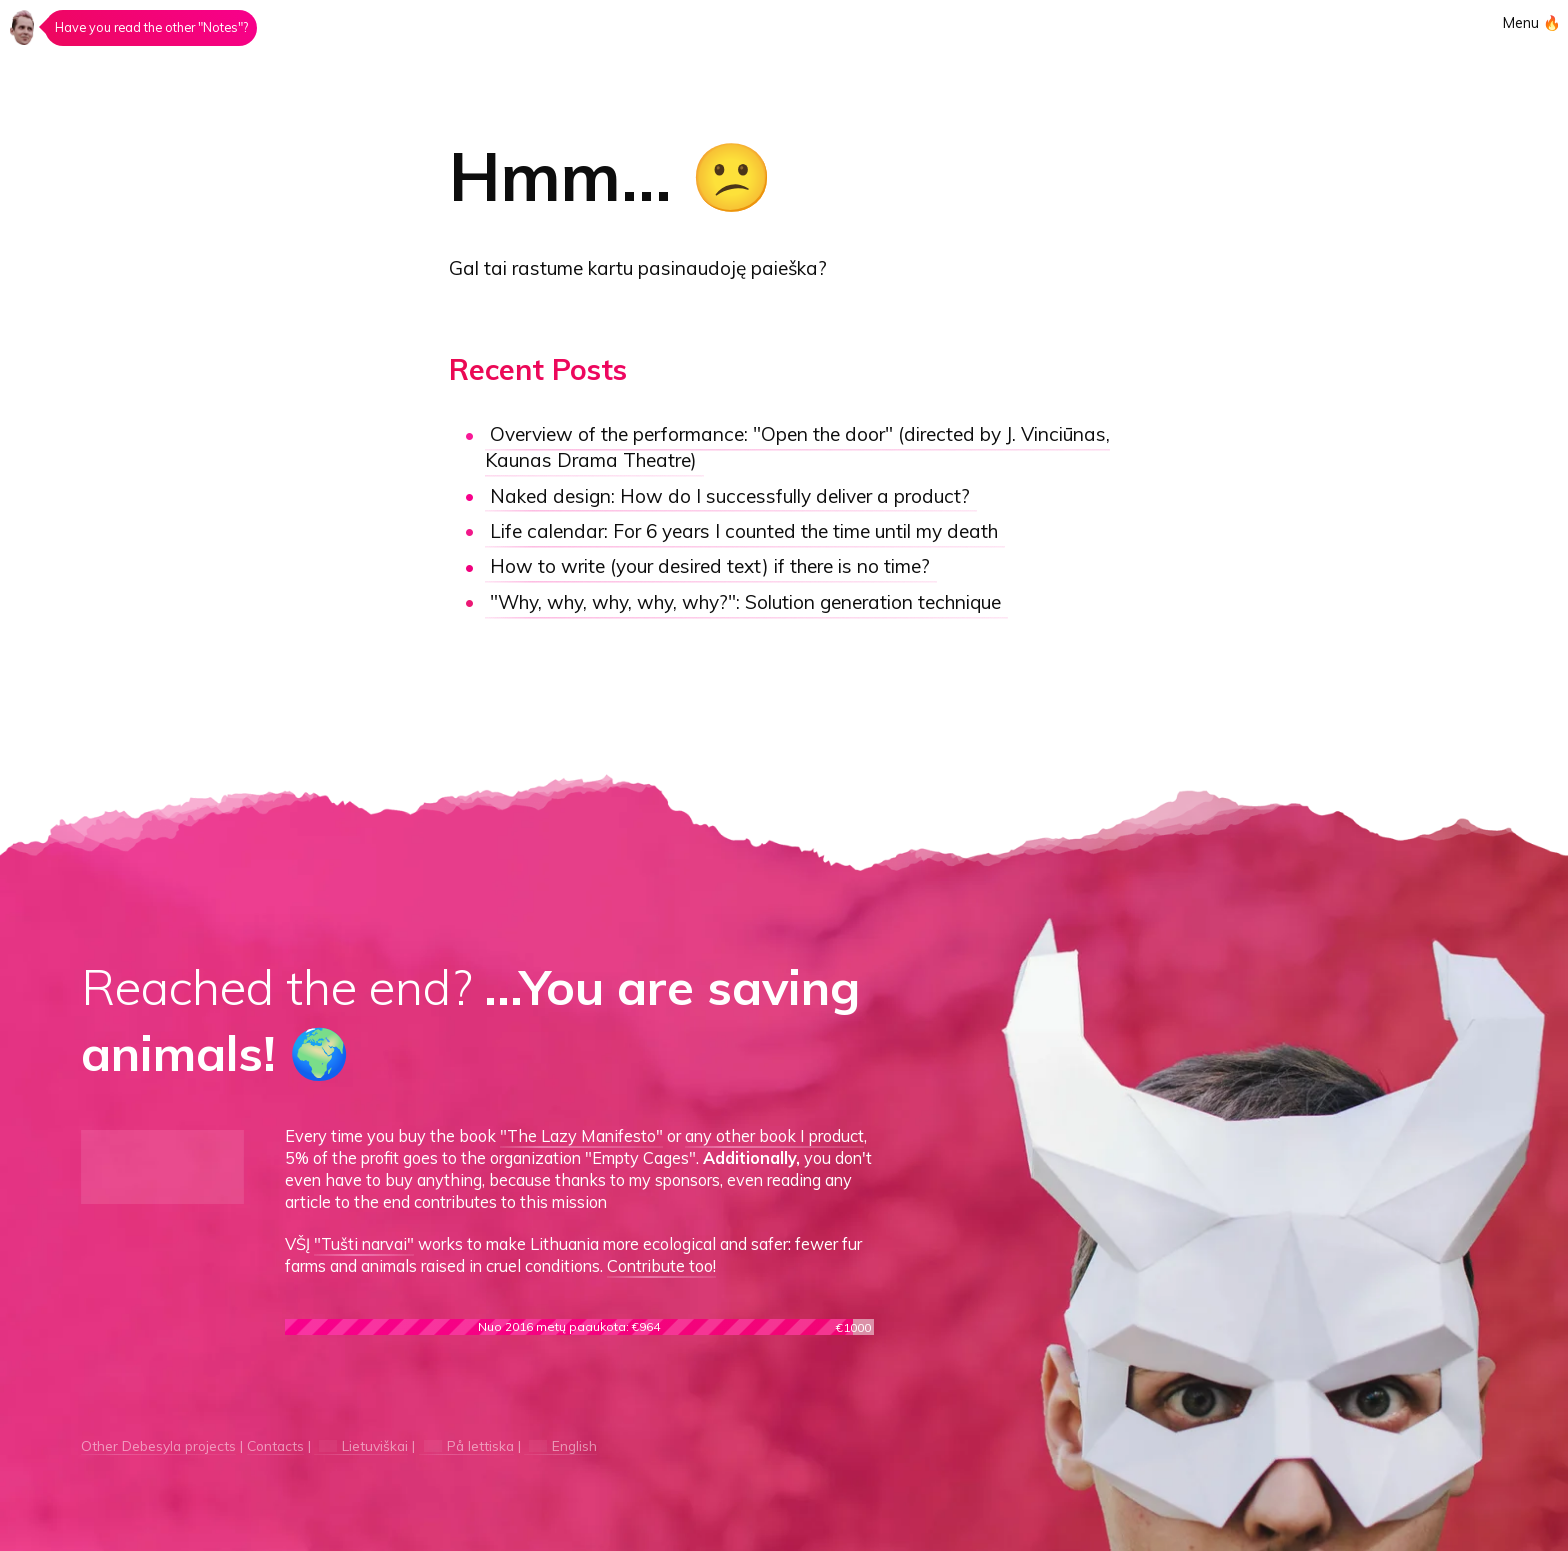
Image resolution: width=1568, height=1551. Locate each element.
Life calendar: (744, 531)
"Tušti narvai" (364, 1244)
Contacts (275, 1445)
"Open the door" (797, 448)
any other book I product (774, 1136)
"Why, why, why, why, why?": (745, 602)
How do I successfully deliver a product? (730, 496)
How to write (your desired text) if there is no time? (710, 567)
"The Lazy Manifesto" (581, 1136)
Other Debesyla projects (158, 1445)
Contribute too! (661, 1266)
